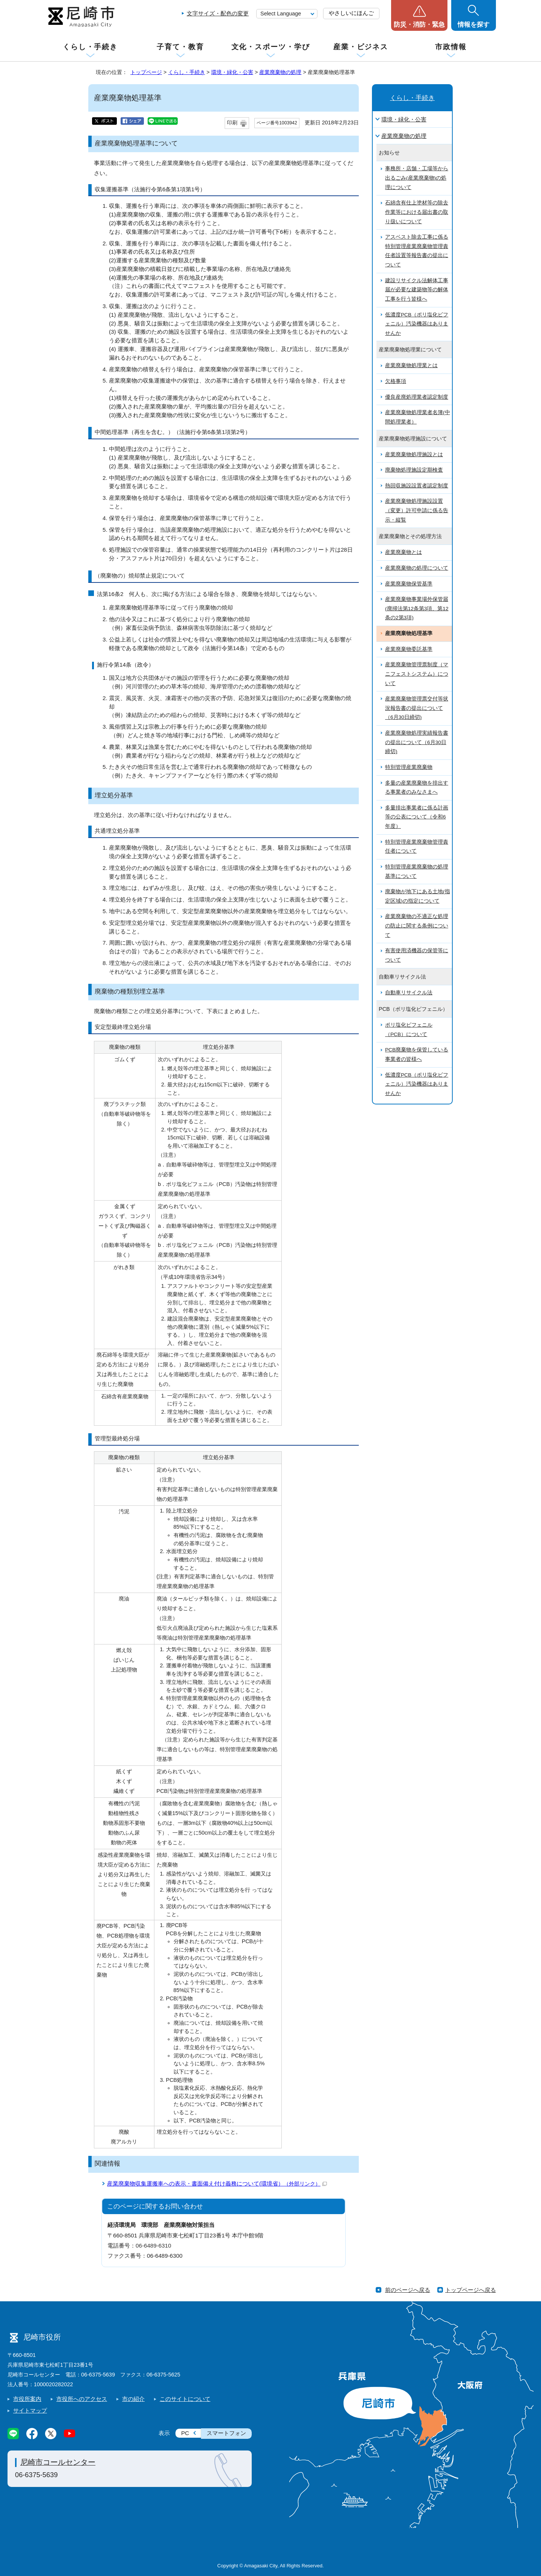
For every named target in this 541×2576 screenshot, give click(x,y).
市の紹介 (133, 2399)
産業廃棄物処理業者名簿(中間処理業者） (417, 417)
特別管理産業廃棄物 (408, 767)
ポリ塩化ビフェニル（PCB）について (408, 1029)
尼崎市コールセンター (57, 2462)
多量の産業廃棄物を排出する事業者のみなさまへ (416, 787)
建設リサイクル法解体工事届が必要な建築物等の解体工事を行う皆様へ (416, 290)
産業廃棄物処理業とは (411, 365)
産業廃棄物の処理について (416, 568)
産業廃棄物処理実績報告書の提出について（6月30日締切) (416, 742)
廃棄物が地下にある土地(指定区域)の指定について (417, 896)
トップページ (146, 72)
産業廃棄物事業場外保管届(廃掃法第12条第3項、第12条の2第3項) (417, 608)
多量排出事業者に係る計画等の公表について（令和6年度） (416, 817)
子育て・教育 (180, 47)
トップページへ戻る (470, 2290)
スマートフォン (226, 2433)
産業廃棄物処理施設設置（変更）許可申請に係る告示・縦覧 (416, 510)
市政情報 (451, 47)
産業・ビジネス (360, 47)
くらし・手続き (90, 47)
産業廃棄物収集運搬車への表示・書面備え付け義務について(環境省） (217, 2183)
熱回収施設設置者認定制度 (416, 486)
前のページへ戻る (407, 2290)
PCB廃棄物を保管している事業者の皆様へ (416, 1054)
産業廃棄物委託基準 (408, 649)
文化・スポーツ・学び (270, 47)
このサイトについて (185, 2399)
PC (185, 2433)
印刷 (232, 123)
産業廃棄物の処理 (280, 72)
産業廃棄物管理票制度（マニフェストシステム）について (416, 674)
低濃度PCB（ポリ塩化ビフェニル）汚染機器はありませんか (416, 324)
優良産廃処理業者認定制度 (416, 397)
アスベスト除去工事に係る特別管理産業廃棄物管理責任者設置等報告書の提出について (416, 251)
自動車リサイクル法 (408, 992)
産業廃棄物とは (403, 552)
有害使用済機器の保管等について (416, 955)
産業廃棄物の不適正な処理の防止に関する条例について (416, 926)
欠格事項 (395, 381)
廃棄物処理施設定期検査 (414, 470)
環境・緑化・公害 (232, 72)
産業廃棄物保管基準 (408, 584)
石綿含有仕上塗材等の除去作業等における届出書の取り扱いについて (416, 212)
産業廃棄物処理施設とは (414, 454)
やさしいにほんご (351, 13)
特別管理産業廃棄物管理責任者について (416, 846)
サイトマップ (30, 2410)
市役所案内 (27, 2399)
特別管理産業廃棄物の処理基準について (416, 871)
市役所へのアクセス (81, 2399)
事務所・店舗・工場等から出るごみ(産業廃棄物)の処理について (416, 178)
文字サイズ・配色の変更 (218, 13)
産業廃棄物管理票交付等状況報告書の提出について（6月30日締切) (416, 708)
